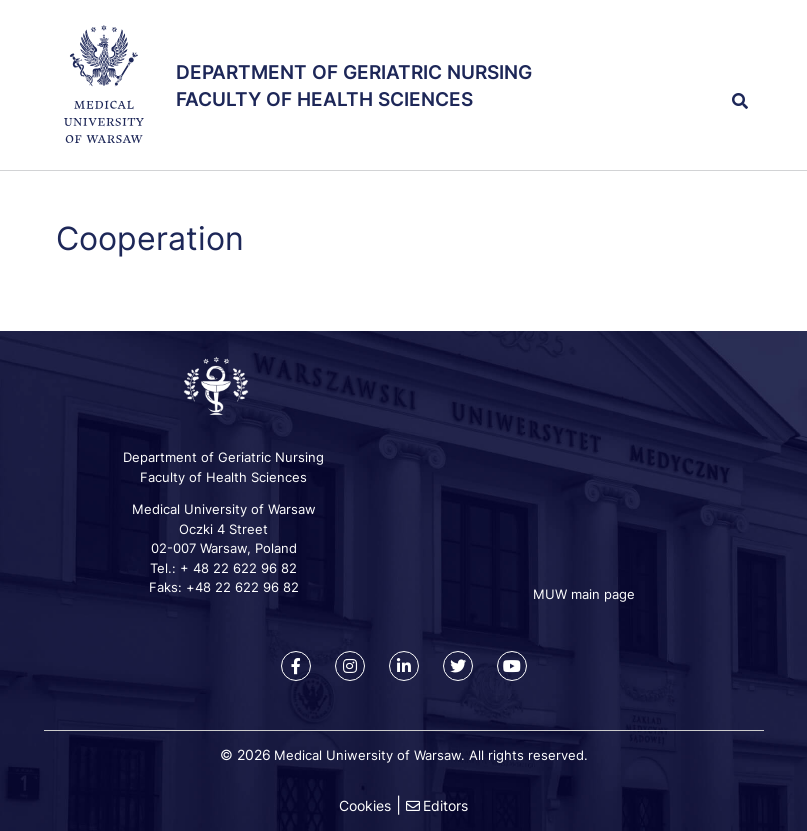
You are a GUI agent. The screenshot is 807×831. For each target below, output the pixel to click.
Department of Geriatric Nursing (354, 72)
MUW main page (584, 594)
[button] (704, 57)
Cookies (365, 805)
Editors (445, 805)
